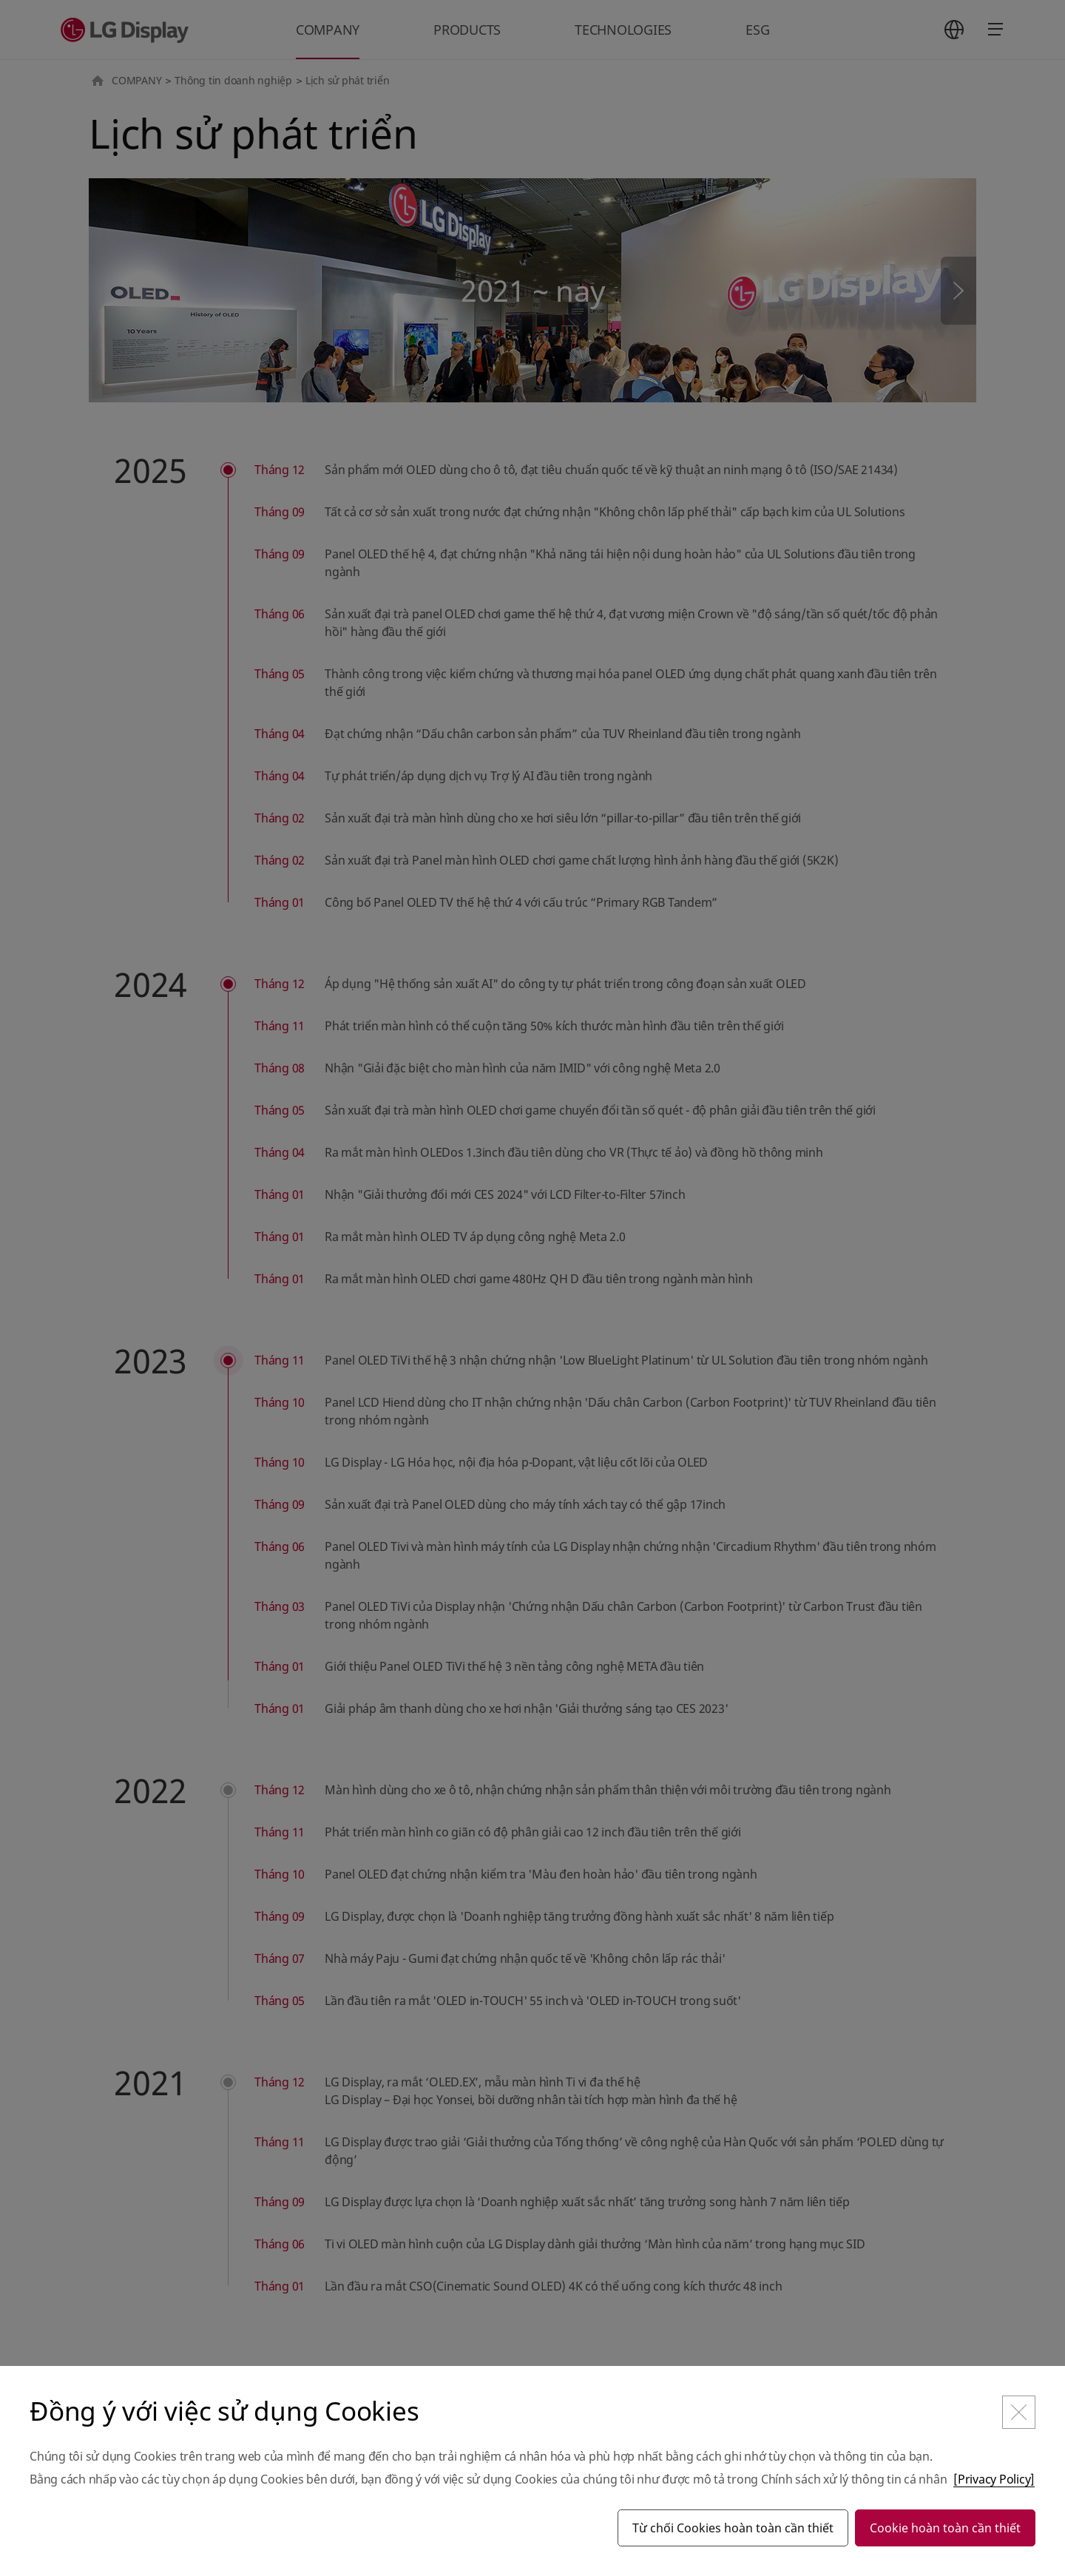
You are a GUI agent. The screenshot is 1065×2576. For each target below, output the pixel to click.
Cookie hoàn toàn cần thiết (945, 2528)
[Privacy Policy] (994, 2479)
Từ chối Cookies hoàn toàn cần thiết (733, 2528)
